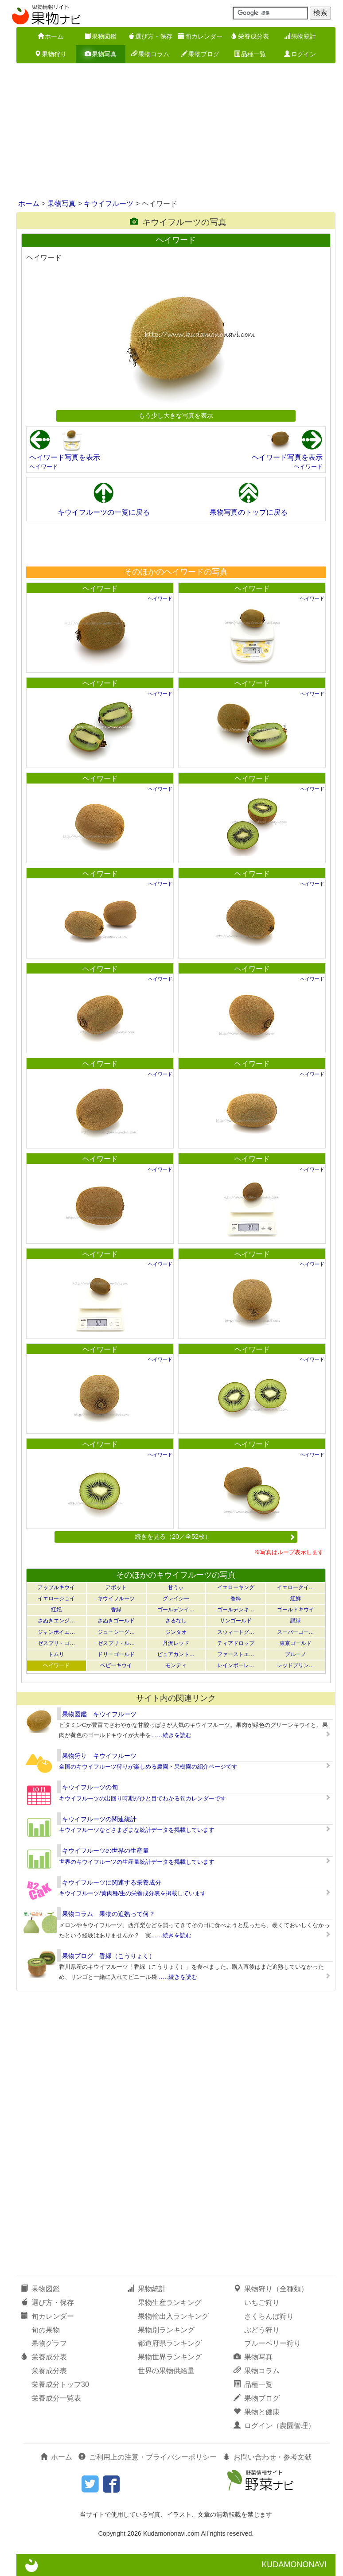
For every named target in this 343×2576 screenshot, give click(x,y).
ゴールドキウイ (295, 1609)
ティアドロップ (235, 1643)
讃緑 (295, 1621)
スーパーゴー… (295, 1632)
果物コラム (150, 54)
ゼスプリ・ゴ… (56, 1643)
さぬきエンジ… (56, 1621)
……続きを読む (171, 1735)
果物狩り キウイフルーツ (99, 1755)
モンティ (176, 1665)
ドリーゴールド (116, 1654)
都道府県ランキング (170, 2343)
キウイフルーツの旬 (90, 1787)
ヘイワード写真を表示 (64, 457)
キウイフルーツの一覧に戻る (104, 512)
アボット (116, 1587)
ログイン (300, 54)
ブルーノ (295, 1654)
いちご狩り (262, 2302)
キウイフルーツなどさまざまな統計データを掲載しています (136, 1830)
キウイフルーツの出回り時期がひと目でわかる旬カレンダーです (142, 1798)
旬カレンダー (200, 36)
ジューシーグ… (116, 1632)
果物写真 (101, 54)
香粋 (235, 1598)
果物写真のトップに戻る (249, 512)
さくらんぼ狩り (269, 2316)
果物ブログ (200, 54)
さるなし (176, 1621)
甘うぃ (176, 1587)
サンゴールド (236, 1621)
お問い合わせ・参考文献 (267, 2457)
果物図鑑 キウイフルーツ (99, 1714)
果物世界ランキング (170, 2357)
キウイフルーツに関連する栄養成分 (111, 1882)
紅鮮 (295, 1598)
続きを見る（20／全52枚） (215, 1536)
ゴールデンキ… (235, 1609)
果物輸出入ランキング (173, 2316)
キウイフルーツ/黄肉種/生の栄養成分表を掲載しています (132, 1893)
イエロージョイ (56, 1598)
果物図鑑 (101, 36)
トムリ (56, 1654)
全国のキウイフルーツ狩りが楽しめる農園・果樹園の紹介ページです (148, 1766)
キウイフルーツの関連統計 (99, 1819)
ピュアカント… (176, 1654)
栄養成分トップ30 (60, 2384)
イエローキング (235, 1587)
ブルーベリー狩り (272, 2343)
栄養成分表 (250, 36)
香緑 (116, 1609)
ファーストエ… (235, 1654)
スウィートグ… (235, 1632)
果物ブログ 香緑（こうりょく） (108, 1955)
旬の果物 (45, 2330)
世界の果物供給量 (166, 2370)
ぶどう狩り (262, 2330)
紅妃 (56, 1609)
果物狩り (50, 54)
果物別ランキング (166, 2330)
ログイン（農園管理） (274, 2425)
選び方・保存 (150, 36)
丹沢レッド (176, 1643)
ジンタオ (176, 1632)
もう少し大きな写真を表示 (176, 415)
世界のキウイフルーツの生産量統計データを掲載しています (136, 1861)
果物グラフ (49, 2343)
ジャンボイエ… (56, 1632)
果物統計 (300, 36)
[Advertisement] (171, 132)
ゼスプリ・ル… (116, 1643)
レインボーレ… (235, 1665)
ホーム (50, 36)
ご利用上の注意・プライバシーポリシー (147, 2457)
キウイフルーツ (108, 203)
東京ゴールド (296, 1643)
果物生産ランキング (170, 2302)
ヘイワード (43, 466)
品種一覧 (250, 54)
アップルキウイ (56, 1587)
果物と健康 (257, 2412)
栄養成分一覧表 (56, 2398)
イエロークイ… (295, 1587)
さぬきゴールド (116, 1621)
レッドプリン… (295, 1665)
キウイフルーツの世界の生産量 (105, 1850)
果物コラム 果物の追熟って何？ (108, 1913)
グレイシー (176, 1598)
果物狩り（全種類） (271, 2289)
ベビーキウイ (116, 1665)
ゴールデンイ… (176, 1609)
